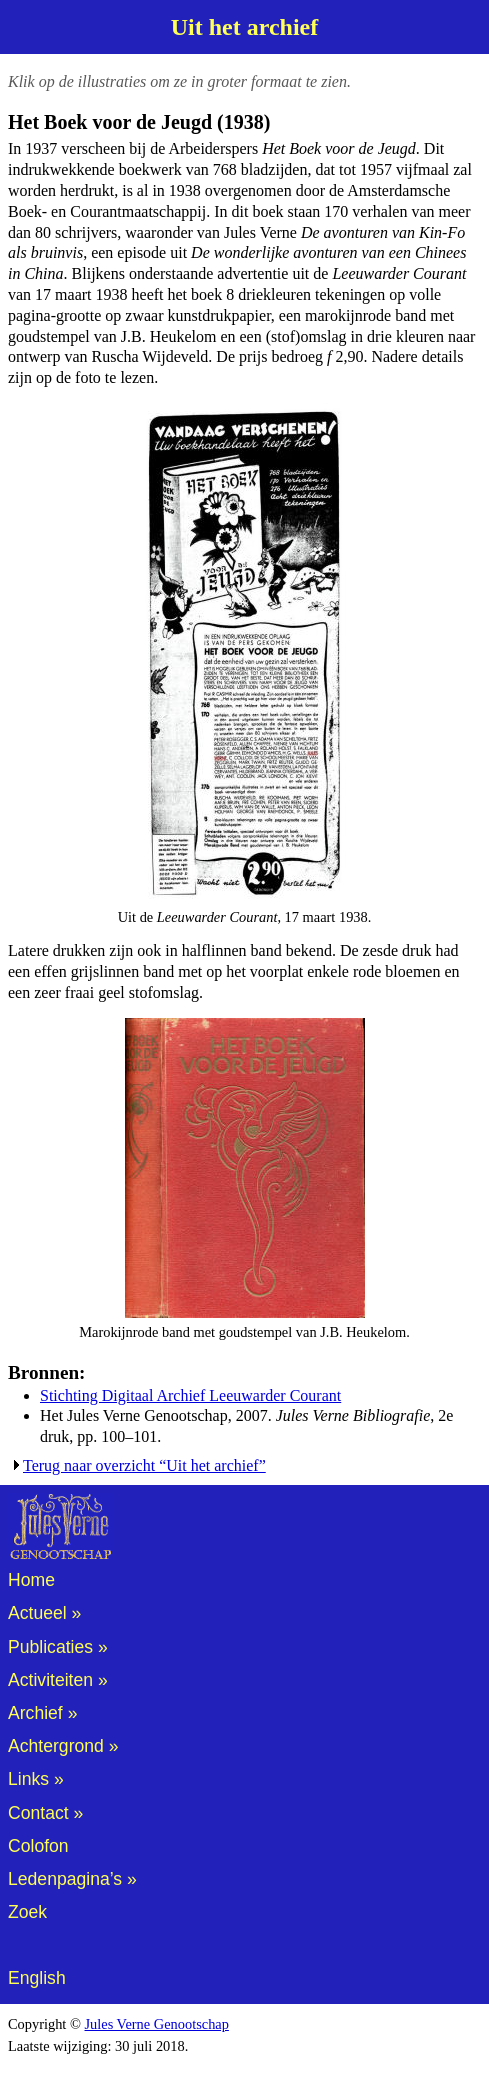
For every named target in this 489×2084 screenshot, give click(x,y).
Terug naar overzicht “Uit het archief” (144, 1465)
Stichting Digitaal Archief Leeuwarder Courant (190, 1395)
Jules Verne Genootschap (157, 2024)
